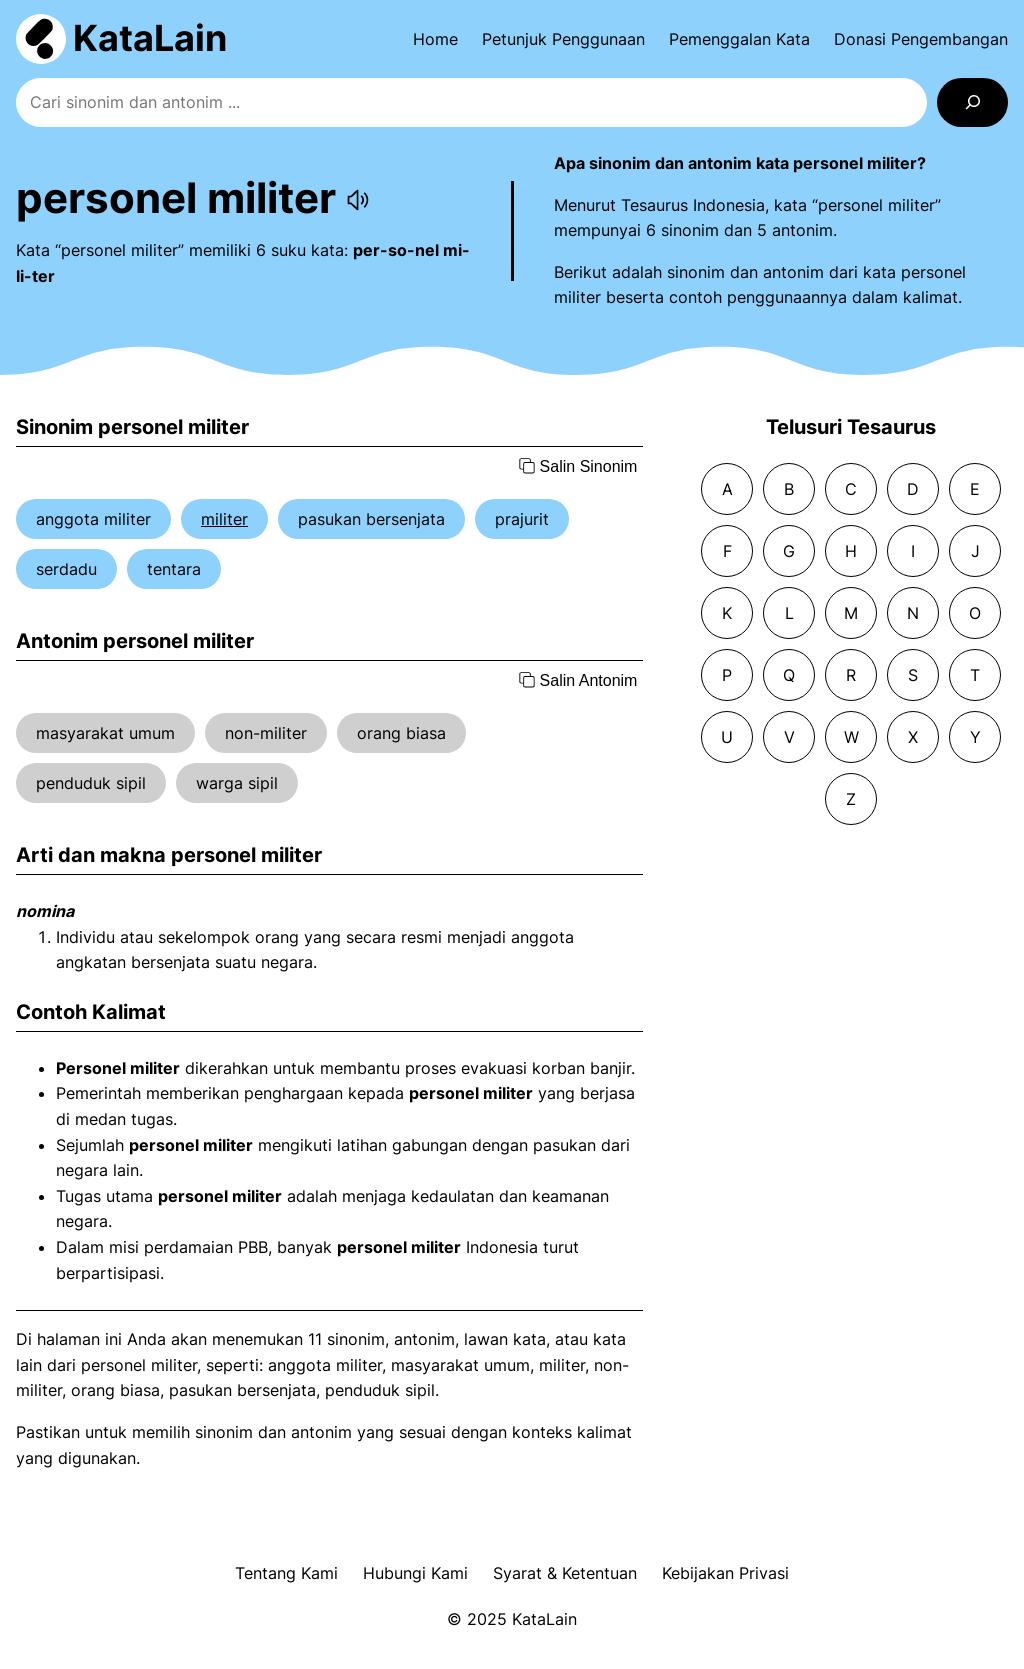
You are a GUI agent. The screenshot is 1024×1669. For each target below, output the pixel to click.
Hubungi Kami (415, 1573)
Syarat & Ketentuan (565, 1573)
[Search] (972, 102)
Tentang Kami (286, 1573)
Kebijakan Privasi (725, 1573)
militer (224, 519)
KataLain (150, 38)
